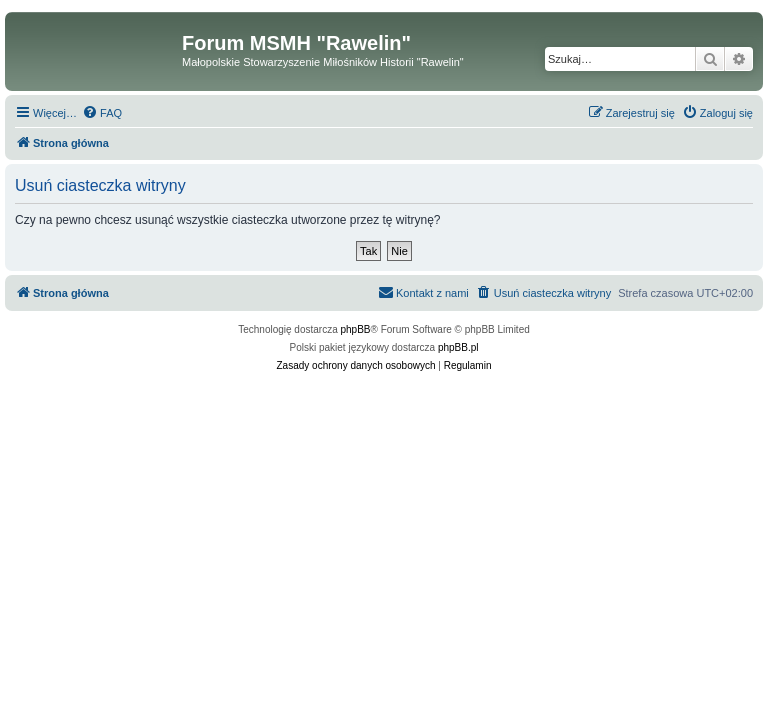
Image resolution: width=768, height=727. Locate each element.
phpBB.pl (458, 347)
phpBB (356, 329)
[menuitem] (102, 113)
